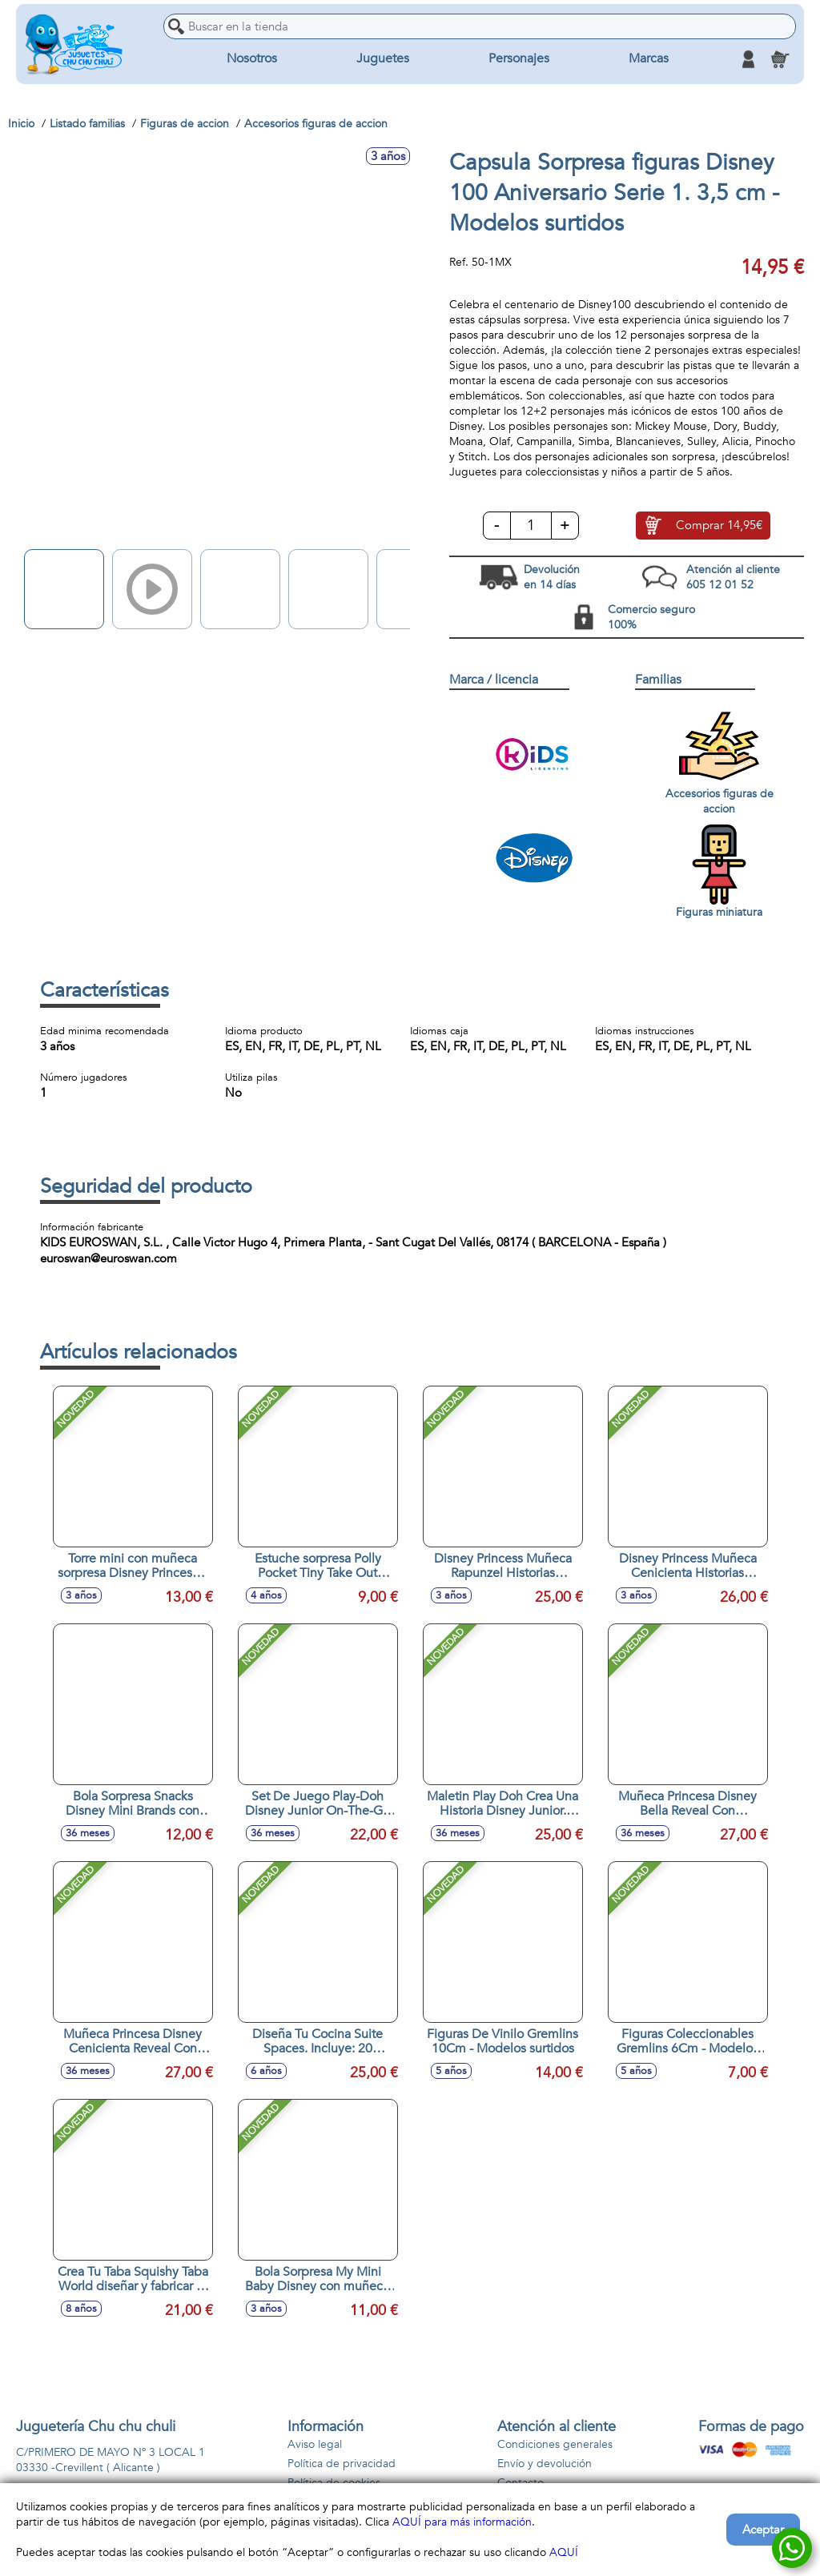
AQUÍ (563, 2552)
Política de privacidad (341, 2463)
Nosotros (252, 59)
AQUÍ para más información (462, 2522)
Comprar (719, 526)
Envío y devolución (544, 2463)
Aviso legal (314, 2444)
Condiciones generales (555, 2444)
